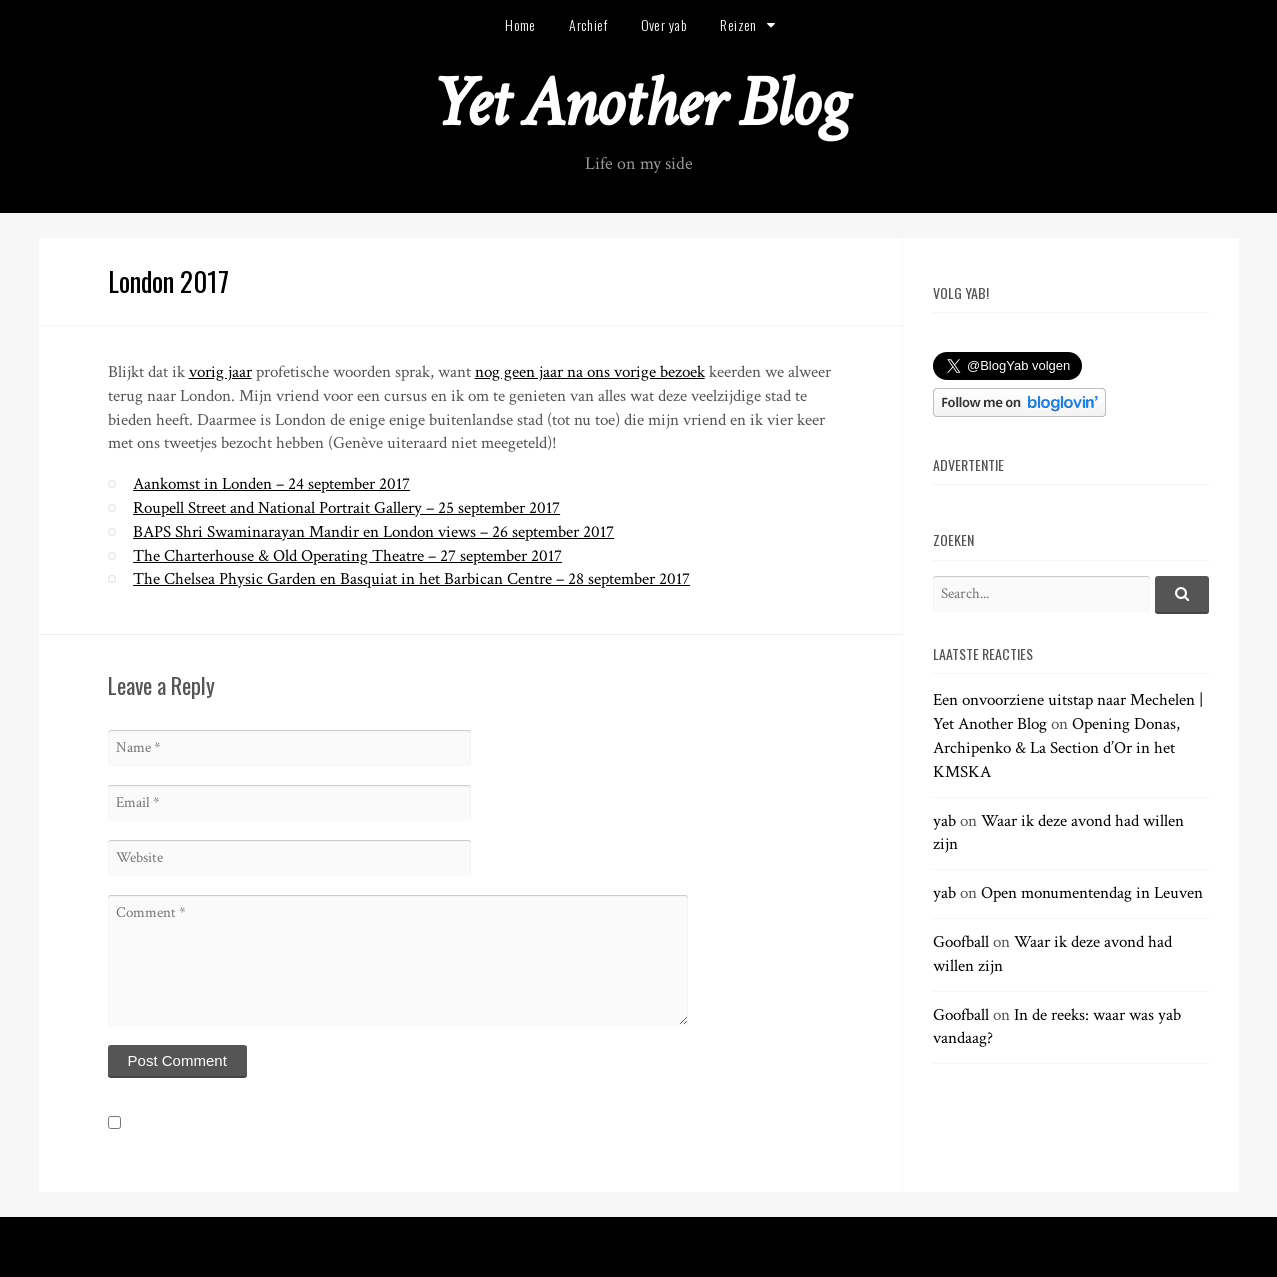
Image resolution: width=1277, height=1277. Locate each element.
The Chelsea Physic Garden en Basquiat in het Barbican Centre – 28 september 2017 (411, 579)
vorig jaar (220, 372)
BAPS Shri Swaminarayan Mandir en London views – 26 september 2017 (373, 532)
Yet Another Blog (638, 103)
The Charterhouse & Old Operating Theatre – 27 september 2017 (347, 556)
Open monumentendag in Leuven (1092, 893)
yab (944, 821)
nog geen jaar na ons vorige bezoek (590, 372)
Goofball (961, 942)
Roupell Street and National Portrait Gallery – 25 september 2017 (346, 508)
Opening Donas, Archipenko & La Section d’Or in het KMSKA (1056, 748)
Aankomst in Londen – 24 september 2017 (271, 484)
